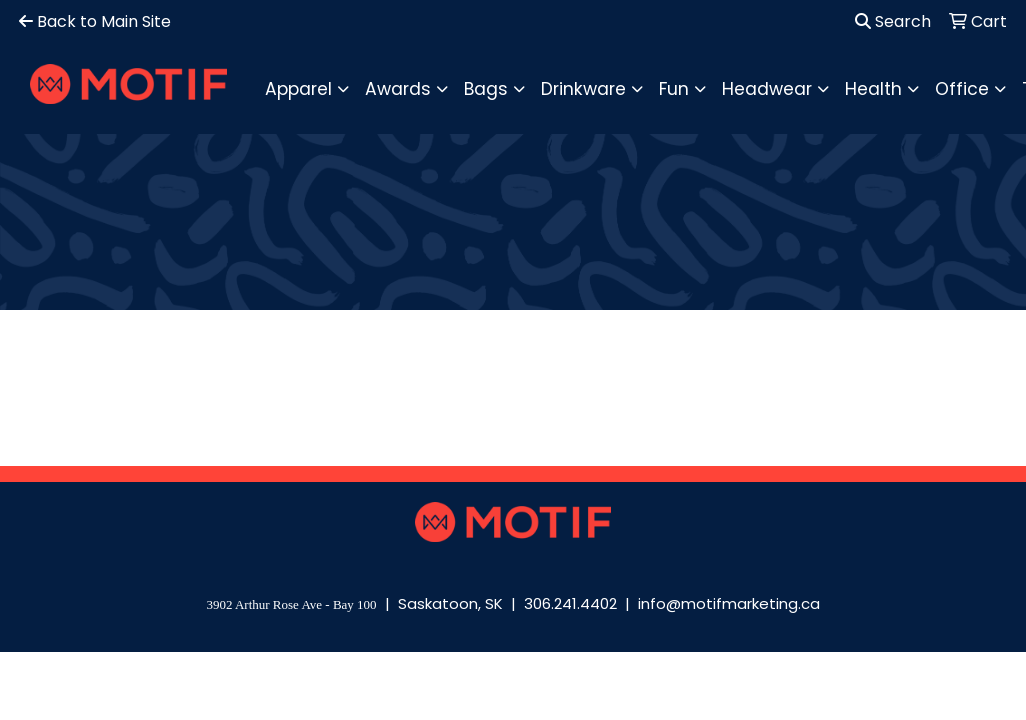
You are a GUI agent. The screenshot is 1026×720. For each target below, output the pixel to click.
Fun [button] (674, 89)
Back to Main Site (95, 21)
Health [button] (873, 89)
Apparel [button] (298, 89)
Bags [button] (486, 89)
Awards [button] (398, 89)
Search (893, 21)
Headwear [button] (767, 89)
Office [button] (962, 89)
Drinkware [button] (583, 89)
